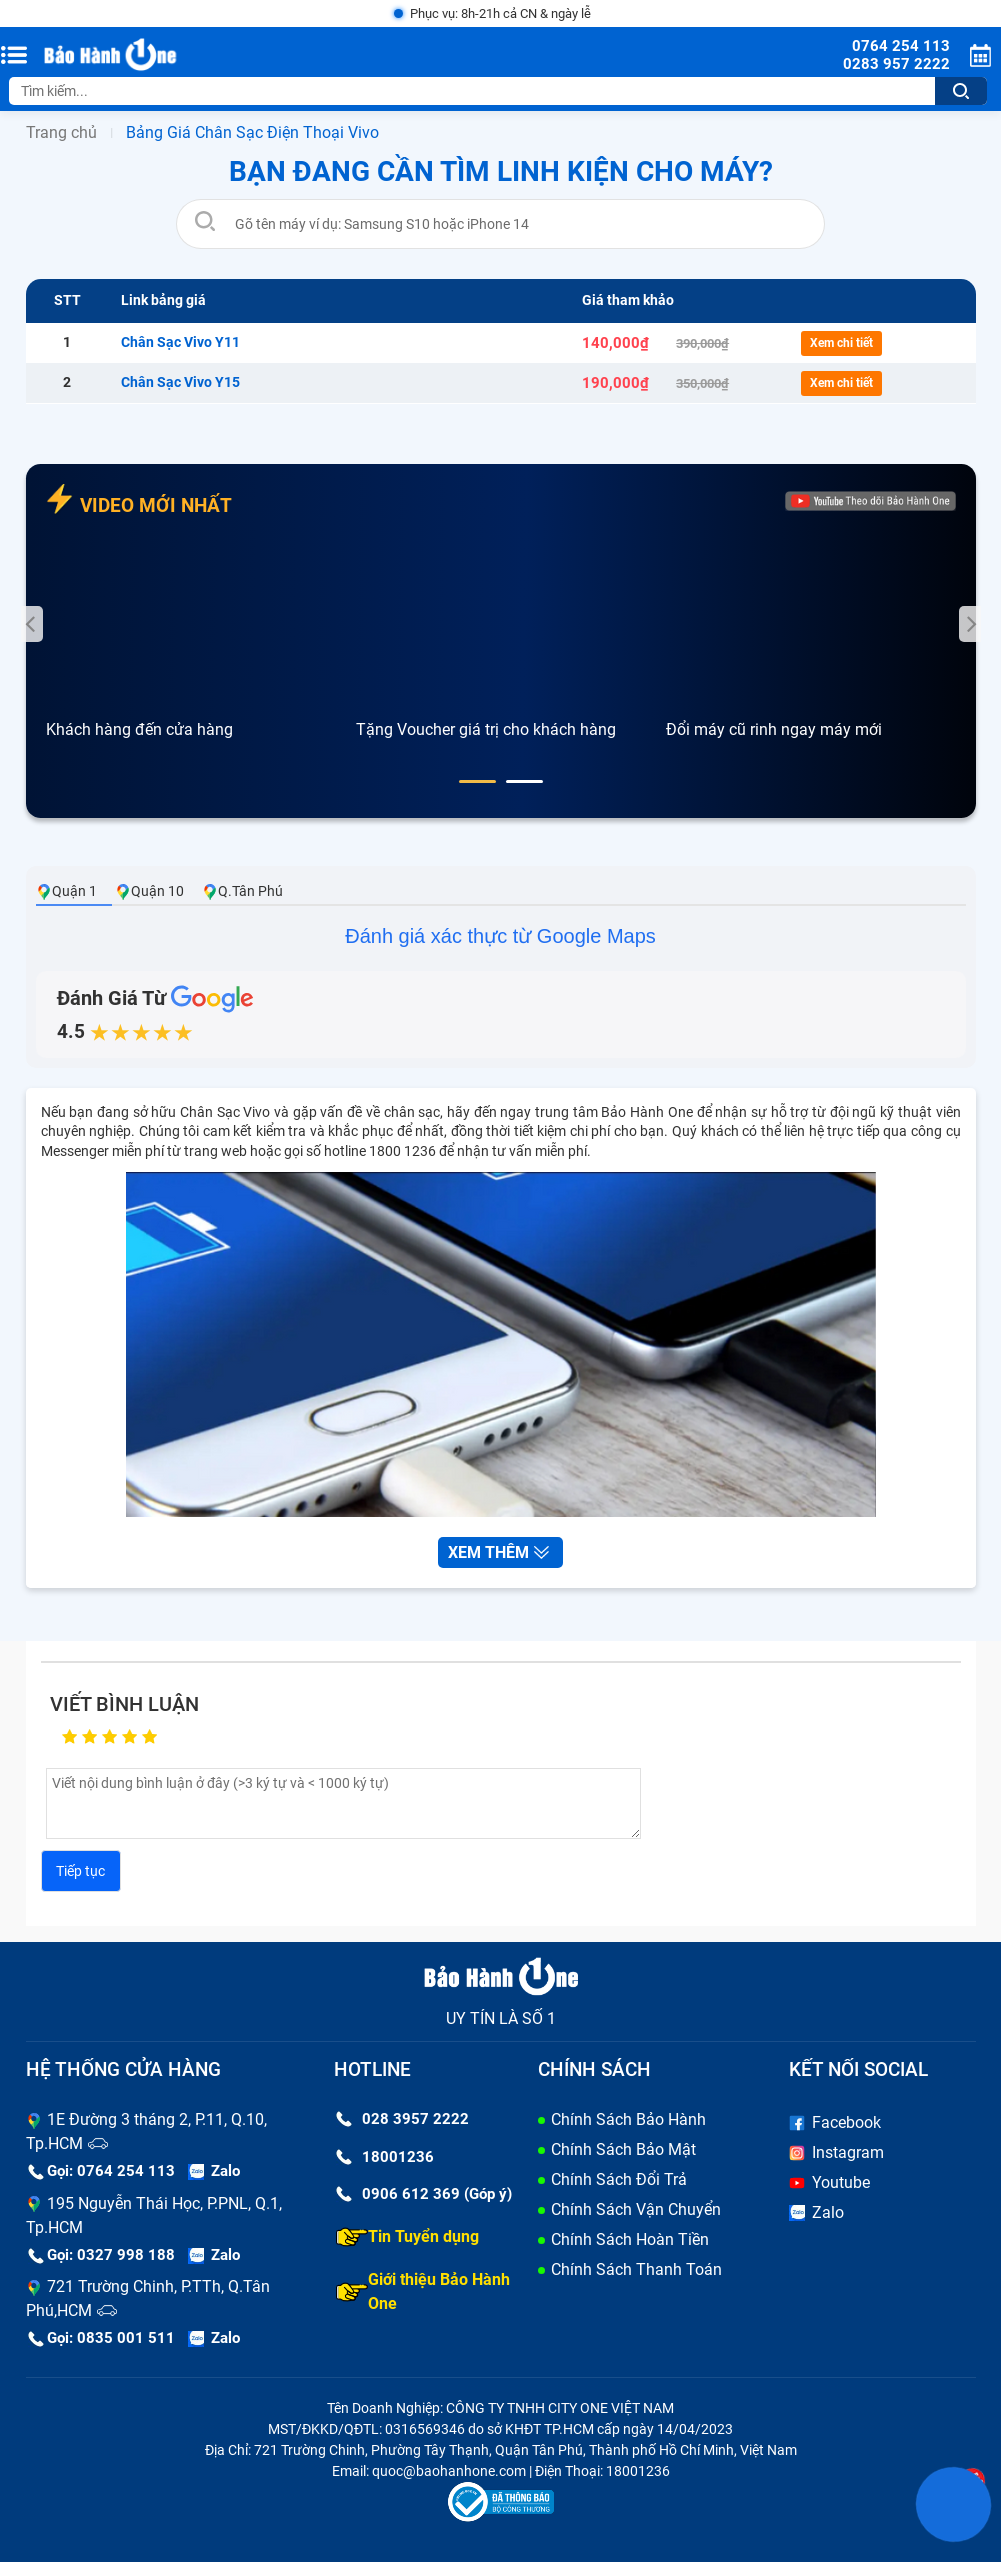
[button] (477, 781)
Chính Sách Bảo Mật (623, 2149)
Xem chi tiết (841, 343)
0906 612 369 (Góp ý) (424, 2194)
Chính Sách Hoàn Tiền (630, 2239)
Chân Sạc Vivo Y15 (180, 382)
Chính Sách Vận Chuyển (636, 2209)
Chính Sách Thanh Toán (636, 2269)
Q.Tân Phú (242, 891)
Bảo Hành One (646, 1112)
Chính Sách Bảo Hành (628, 2119)
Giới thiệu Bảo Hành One (423, 2291)
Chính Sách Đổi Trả (619, 2179)
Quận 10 (149, 891)
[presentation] (32, 624)
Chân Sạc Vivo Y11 (180, 342)
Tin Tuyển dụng (407, 2237)
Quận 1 (66, 891)
